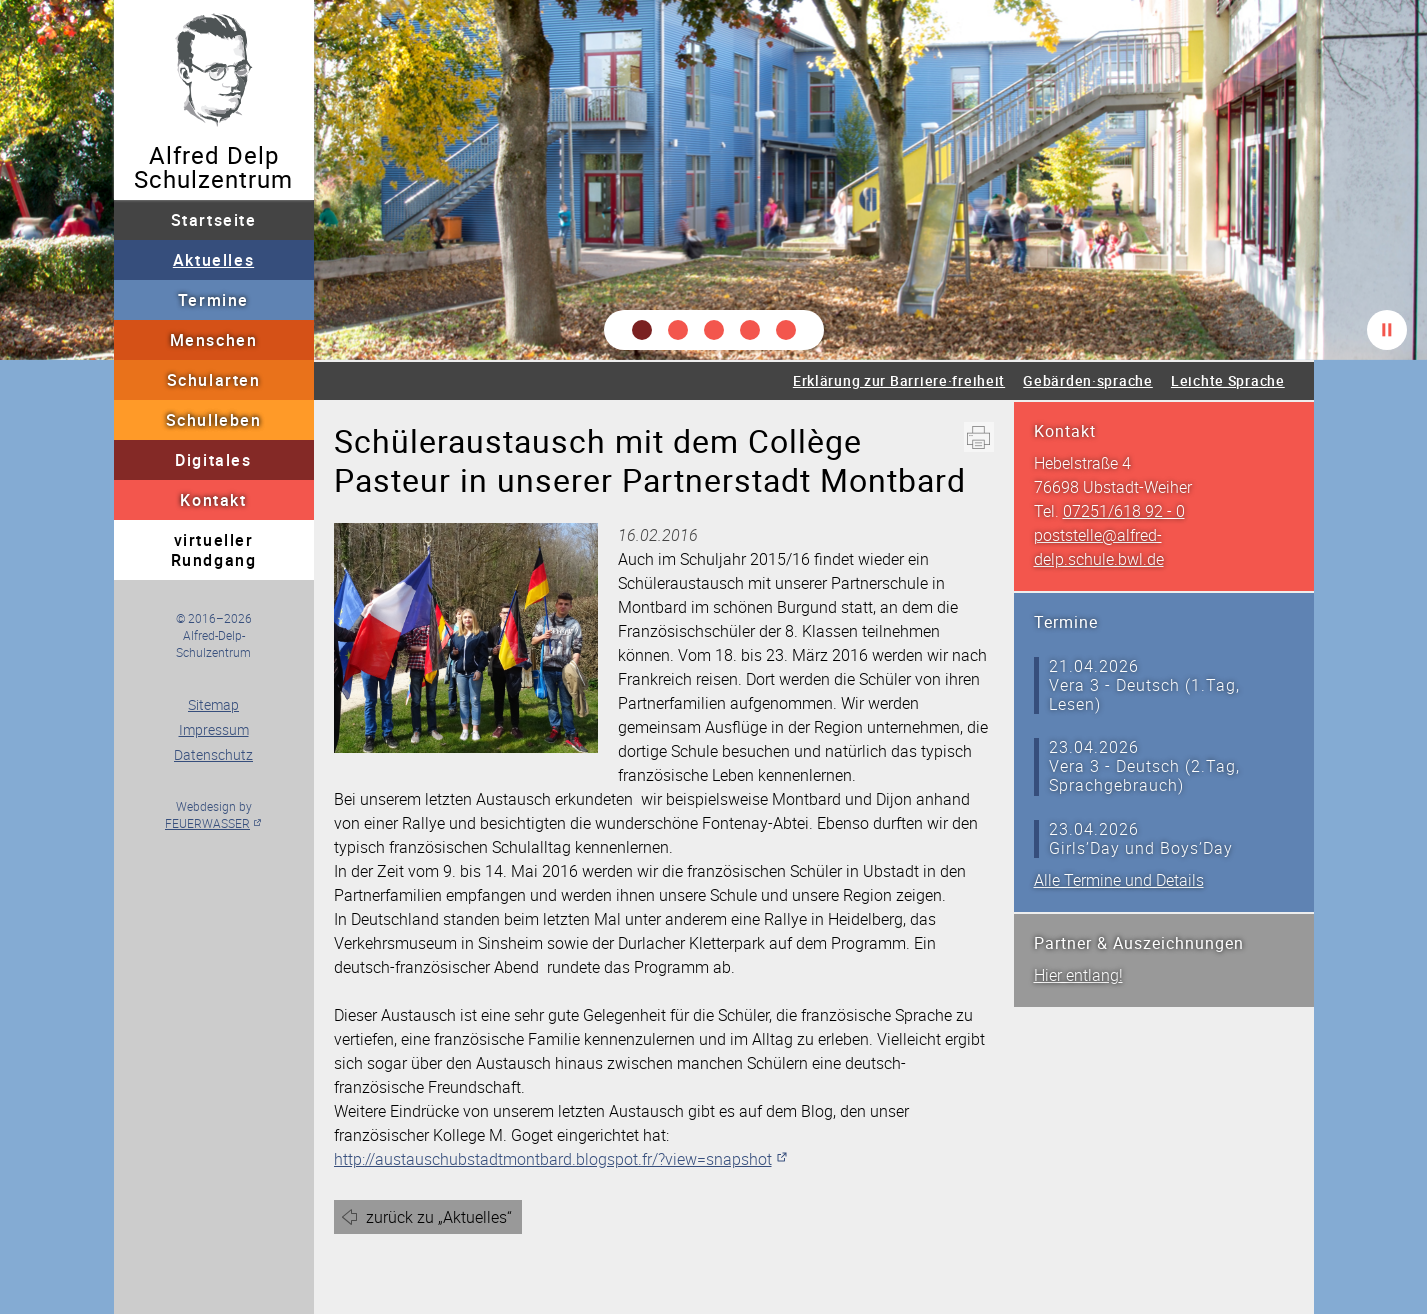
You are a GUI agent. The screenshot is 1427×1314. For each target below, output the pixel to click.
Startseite (214, 220)
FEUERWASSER (207, 823)
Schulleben (214, 420)
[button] (642, 330)
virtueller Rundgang (214, 550)
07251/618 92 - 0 (1124, 511)
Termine (213, 300)
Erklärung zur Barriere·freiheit (899, 380)
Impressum (214, 729)
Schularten (214, 380)
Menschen (214, 340)
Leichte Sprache (1228, 380)
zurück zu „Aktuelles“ (439, 1217)
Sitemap (213, 704)
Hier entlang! (1078, 975)
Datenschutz (213, 754)
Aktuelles (213, 260)
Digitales (213, 460)
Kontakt (213, 500)
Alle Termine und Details (1119, 880)
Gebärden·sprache (1088, 380)
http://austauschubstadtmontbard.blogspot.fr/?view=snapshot (553, 1159)
